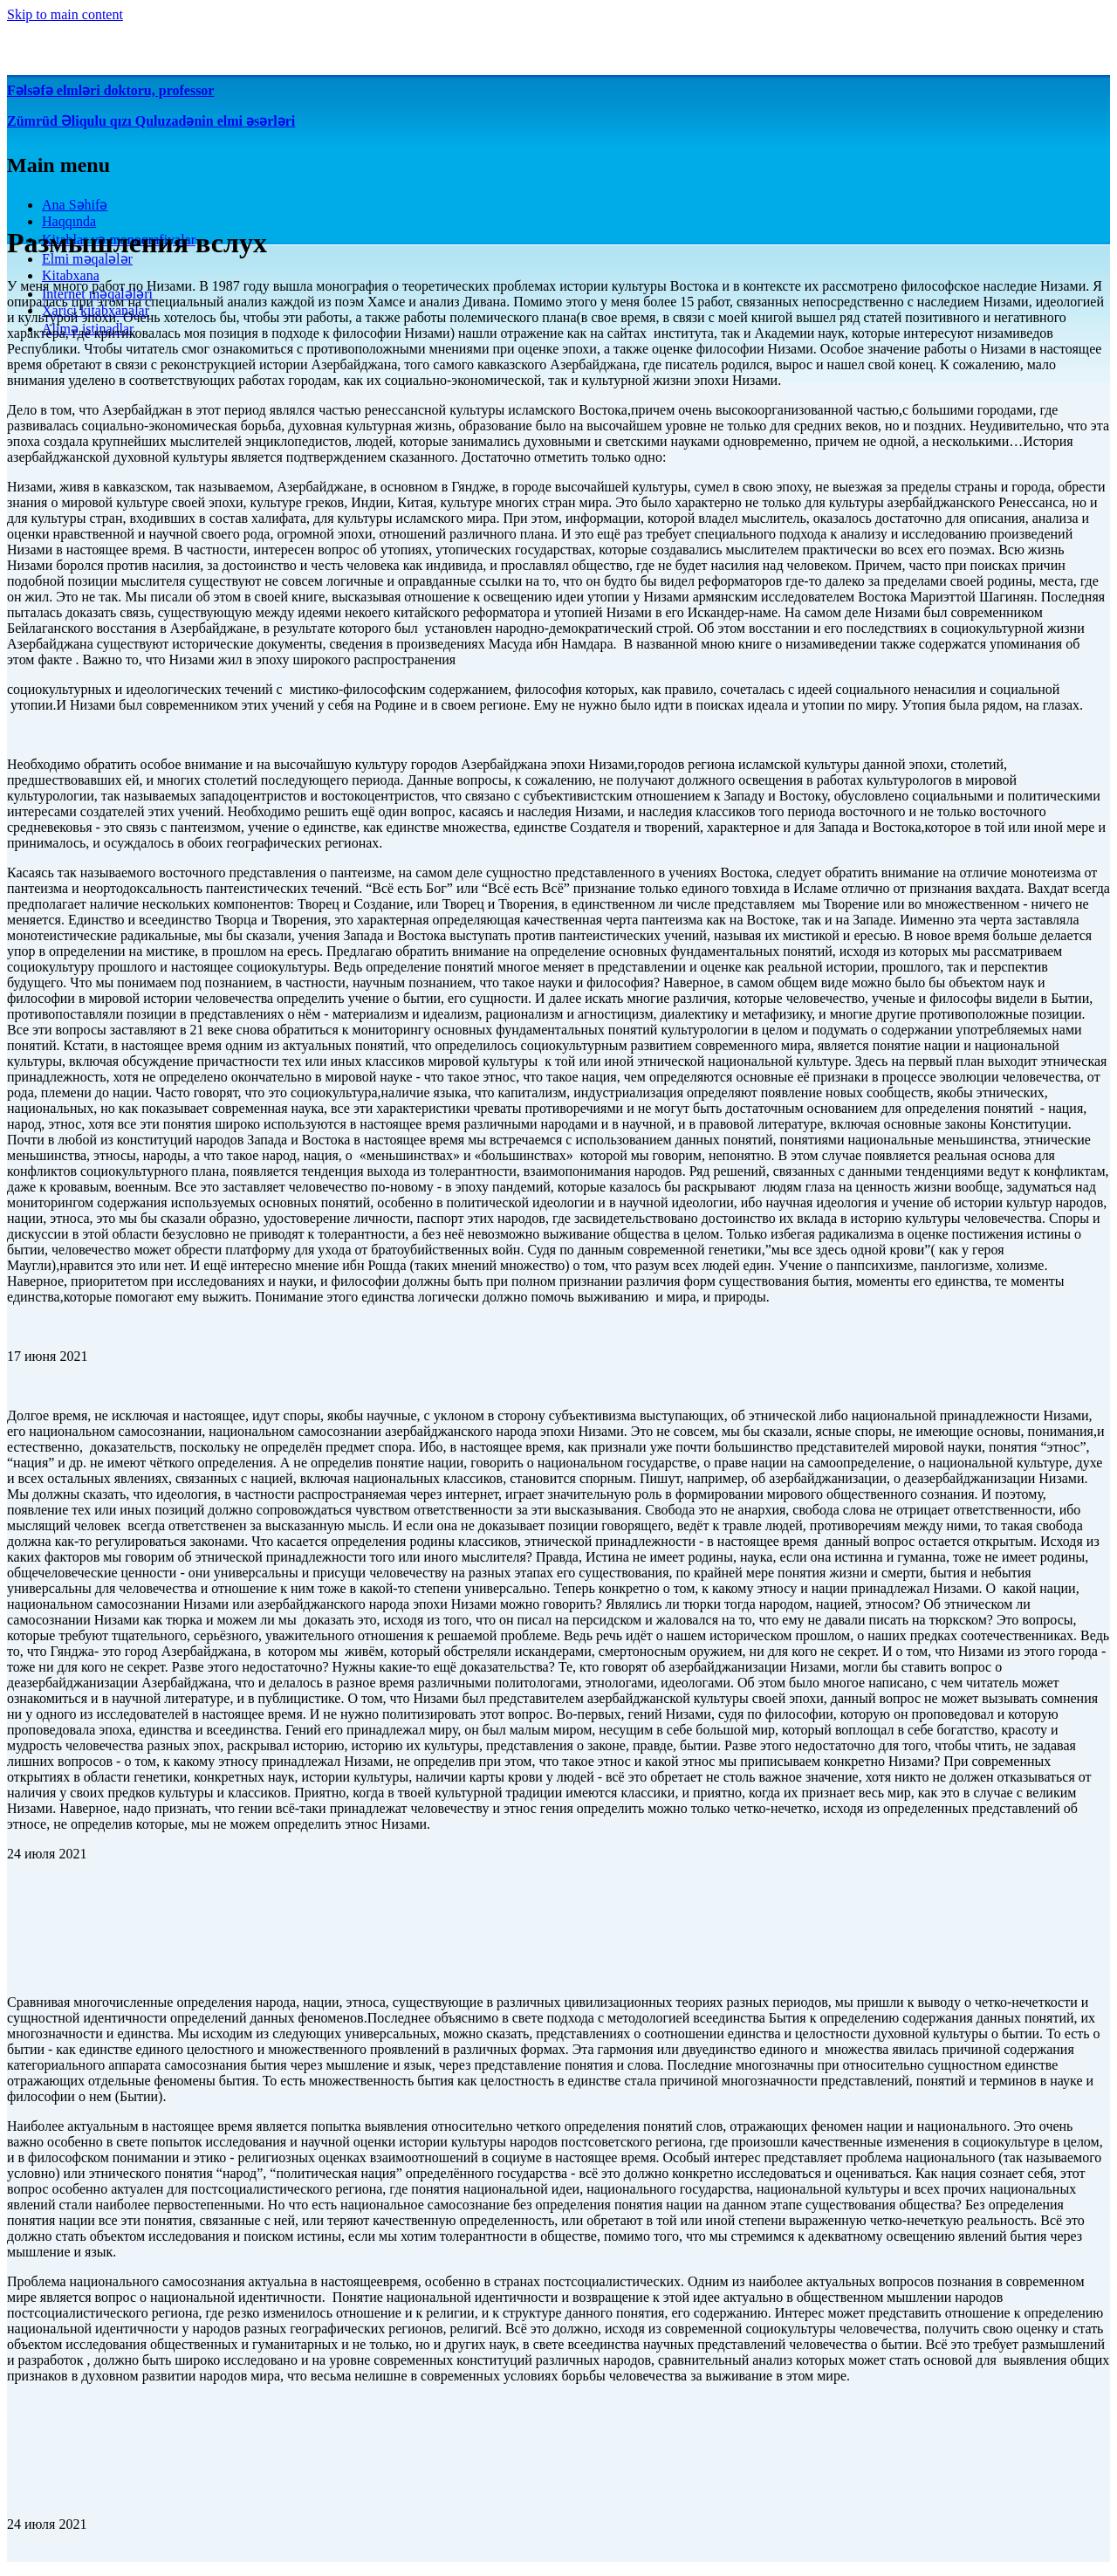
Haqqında (69, 221)
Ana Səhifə (74, 204)
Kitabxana (70, 275)
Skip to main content (65, 14)
